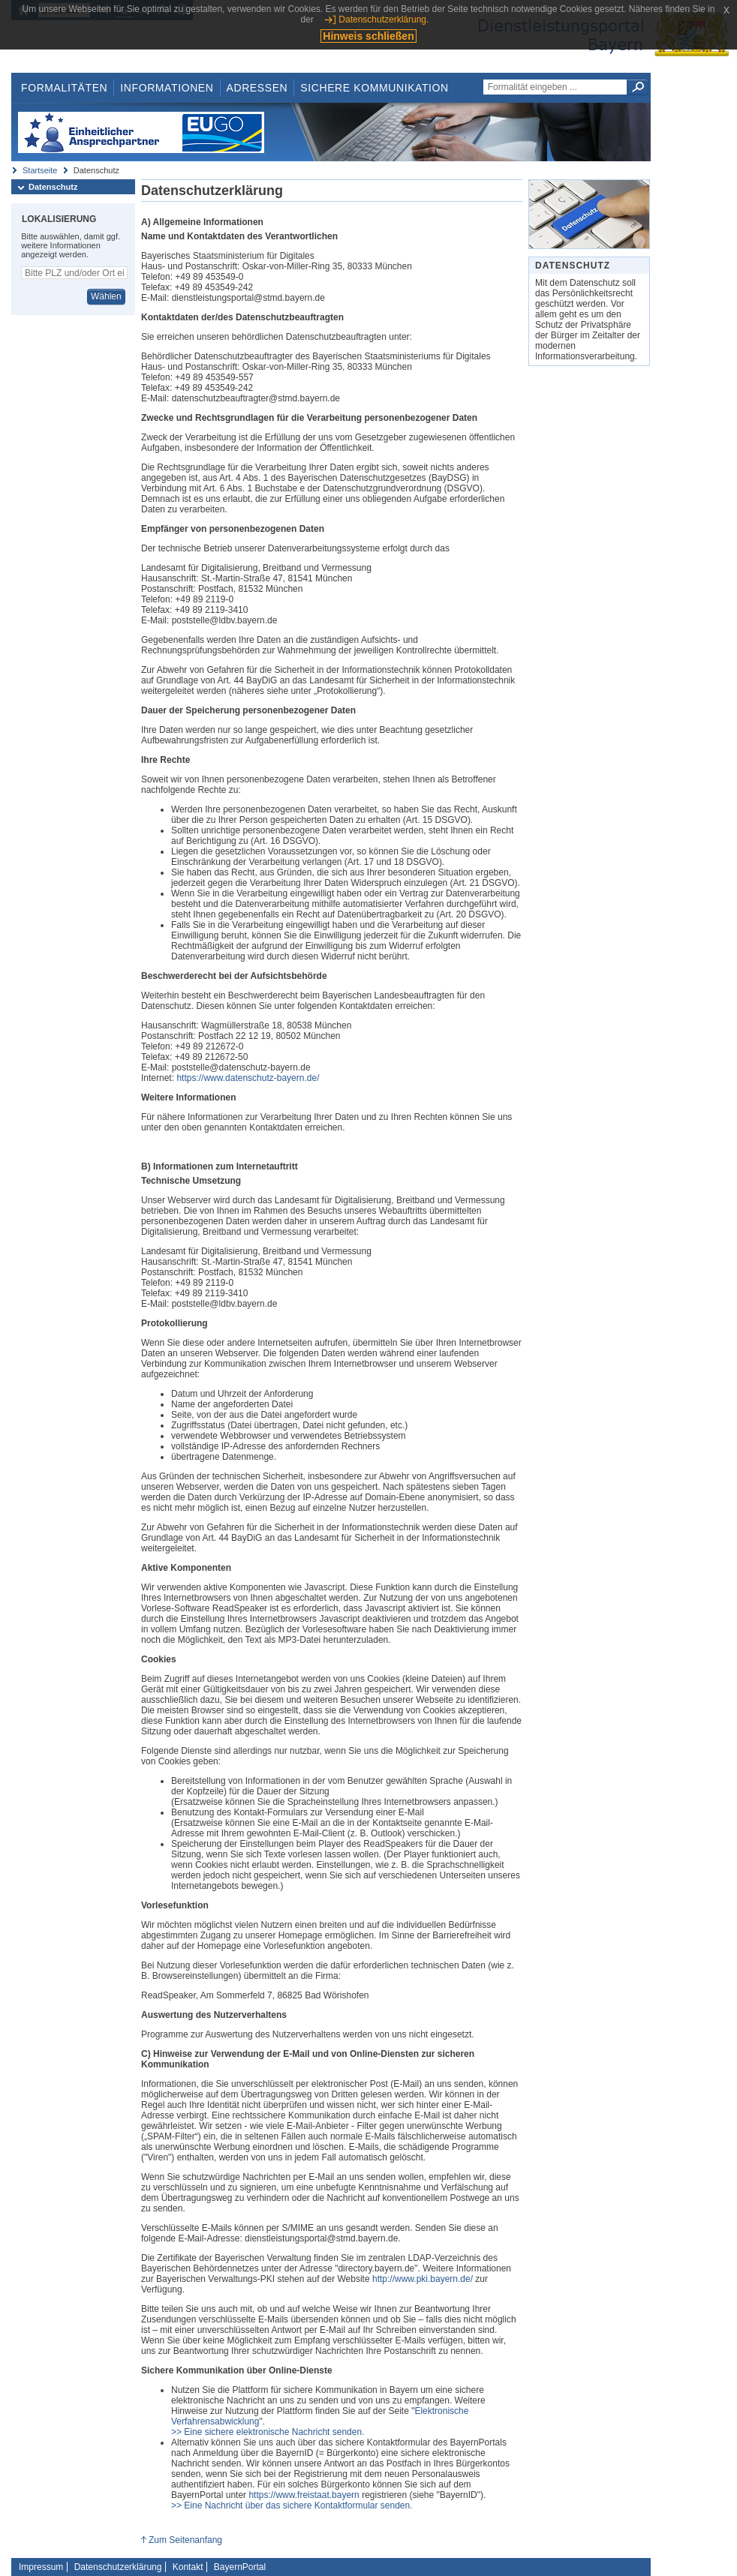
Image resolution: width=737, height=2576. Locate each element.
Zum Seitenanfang (185, 2540)
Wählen (106, 296)
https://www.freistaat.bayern (303, 2495)
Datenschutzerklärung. (383, 19)
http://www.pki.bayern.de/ (422, 2279)
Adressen (257, 88)
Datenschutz (53, 186)
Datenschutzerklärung (118, 2567)
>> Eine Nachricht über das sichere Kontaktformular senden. (292, 2505)
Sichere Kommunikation (374, 88)
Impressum (41, 2567)
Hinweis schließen (368, 36)
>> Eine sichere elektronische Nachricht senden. (267, 2432)
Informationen (166, 88)
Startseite (40, 170)
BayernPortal (240, 2567)
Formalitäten (64, 88)
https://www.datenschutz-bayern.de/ (247, 1078)
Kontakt (188, 2567)
